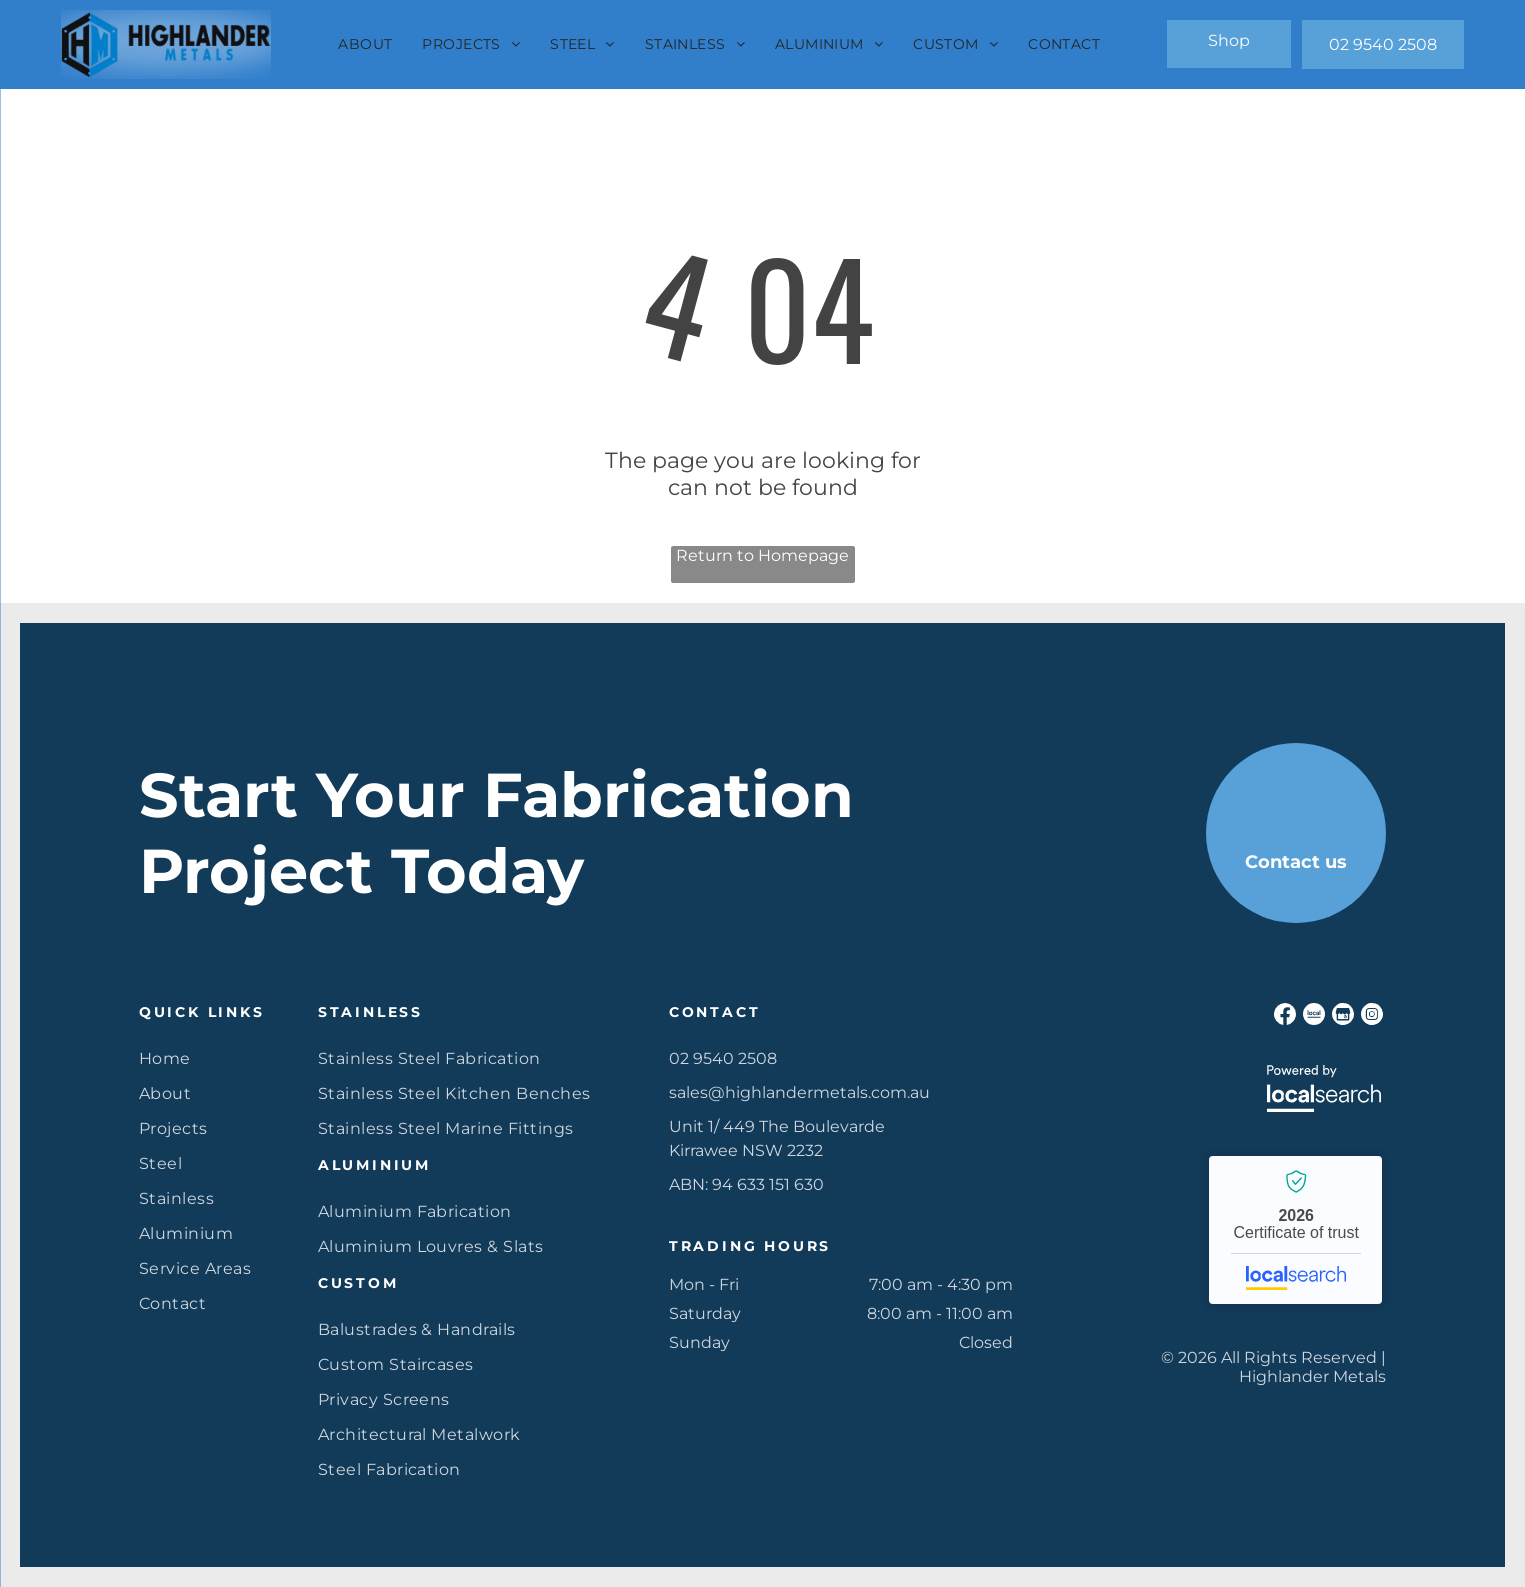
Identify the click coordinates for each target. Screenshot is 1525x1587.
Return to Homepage (762, 555)
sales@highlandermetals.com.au (799, 1092)
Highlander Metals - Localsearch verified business (1295, 1230)
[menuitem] (365, 44)
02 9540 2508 (723, 1058)
